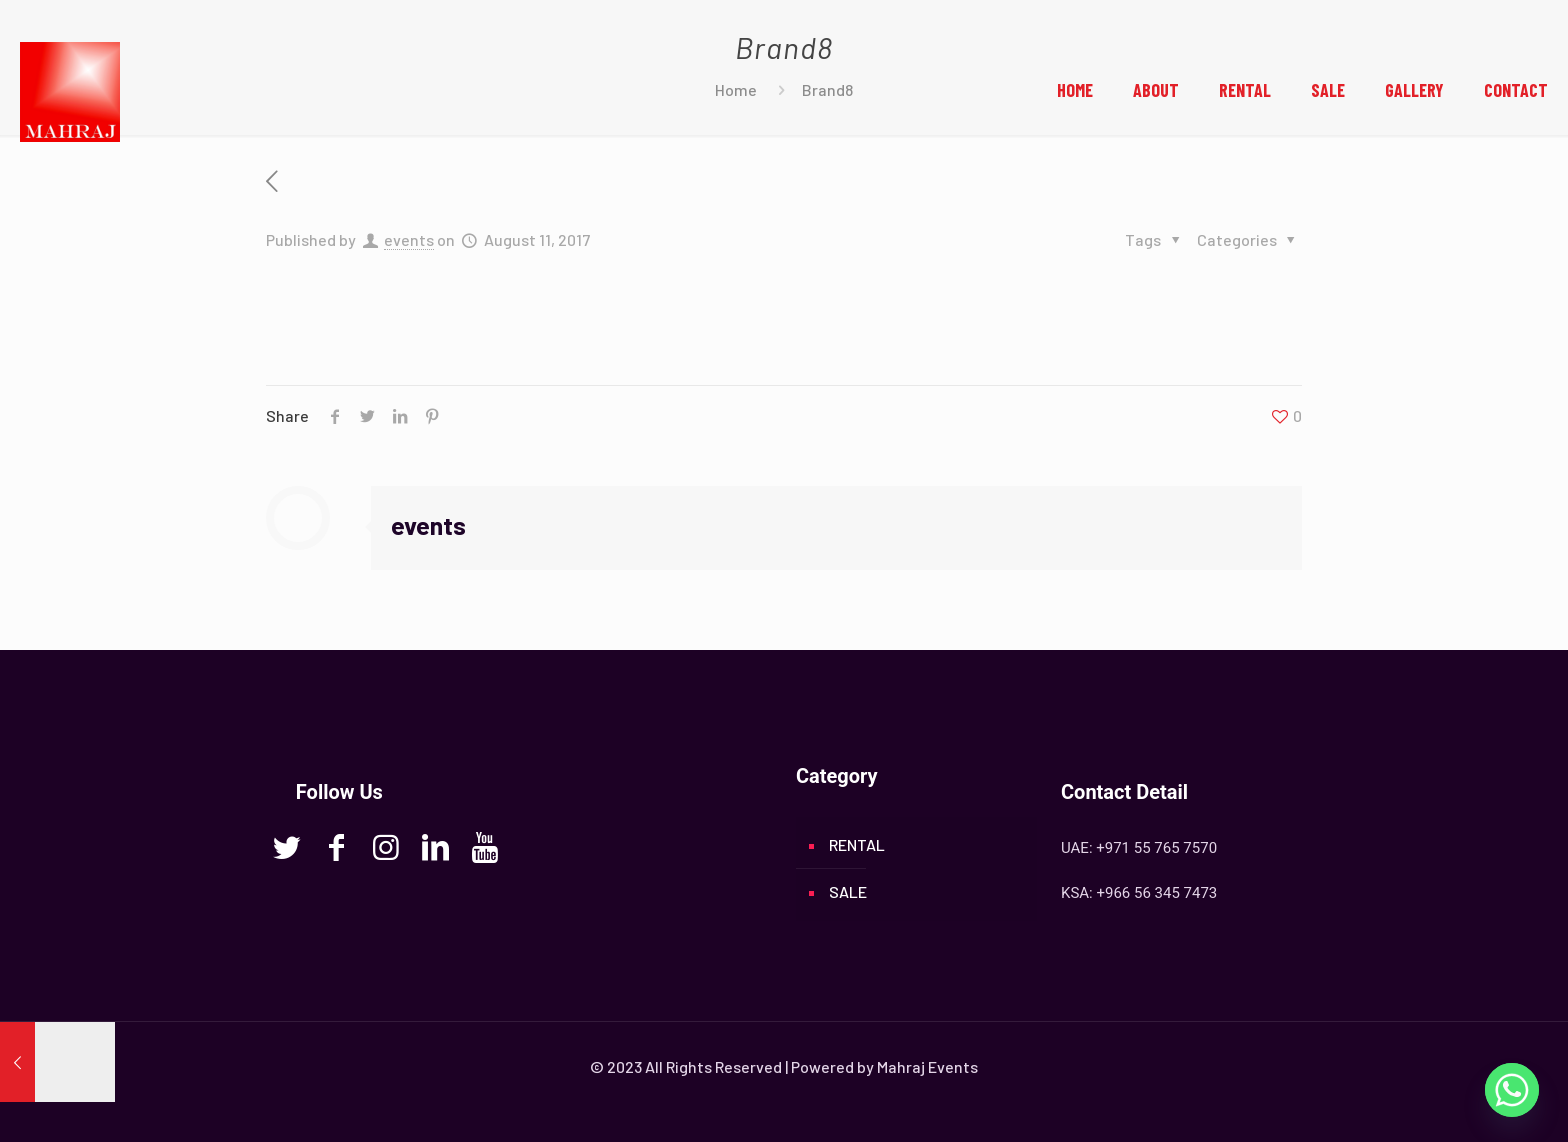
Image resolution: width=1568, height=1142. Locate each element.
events (409, 239)
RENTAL (857, 844)
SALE (848, 891)
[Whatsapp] (1512, 1090)
